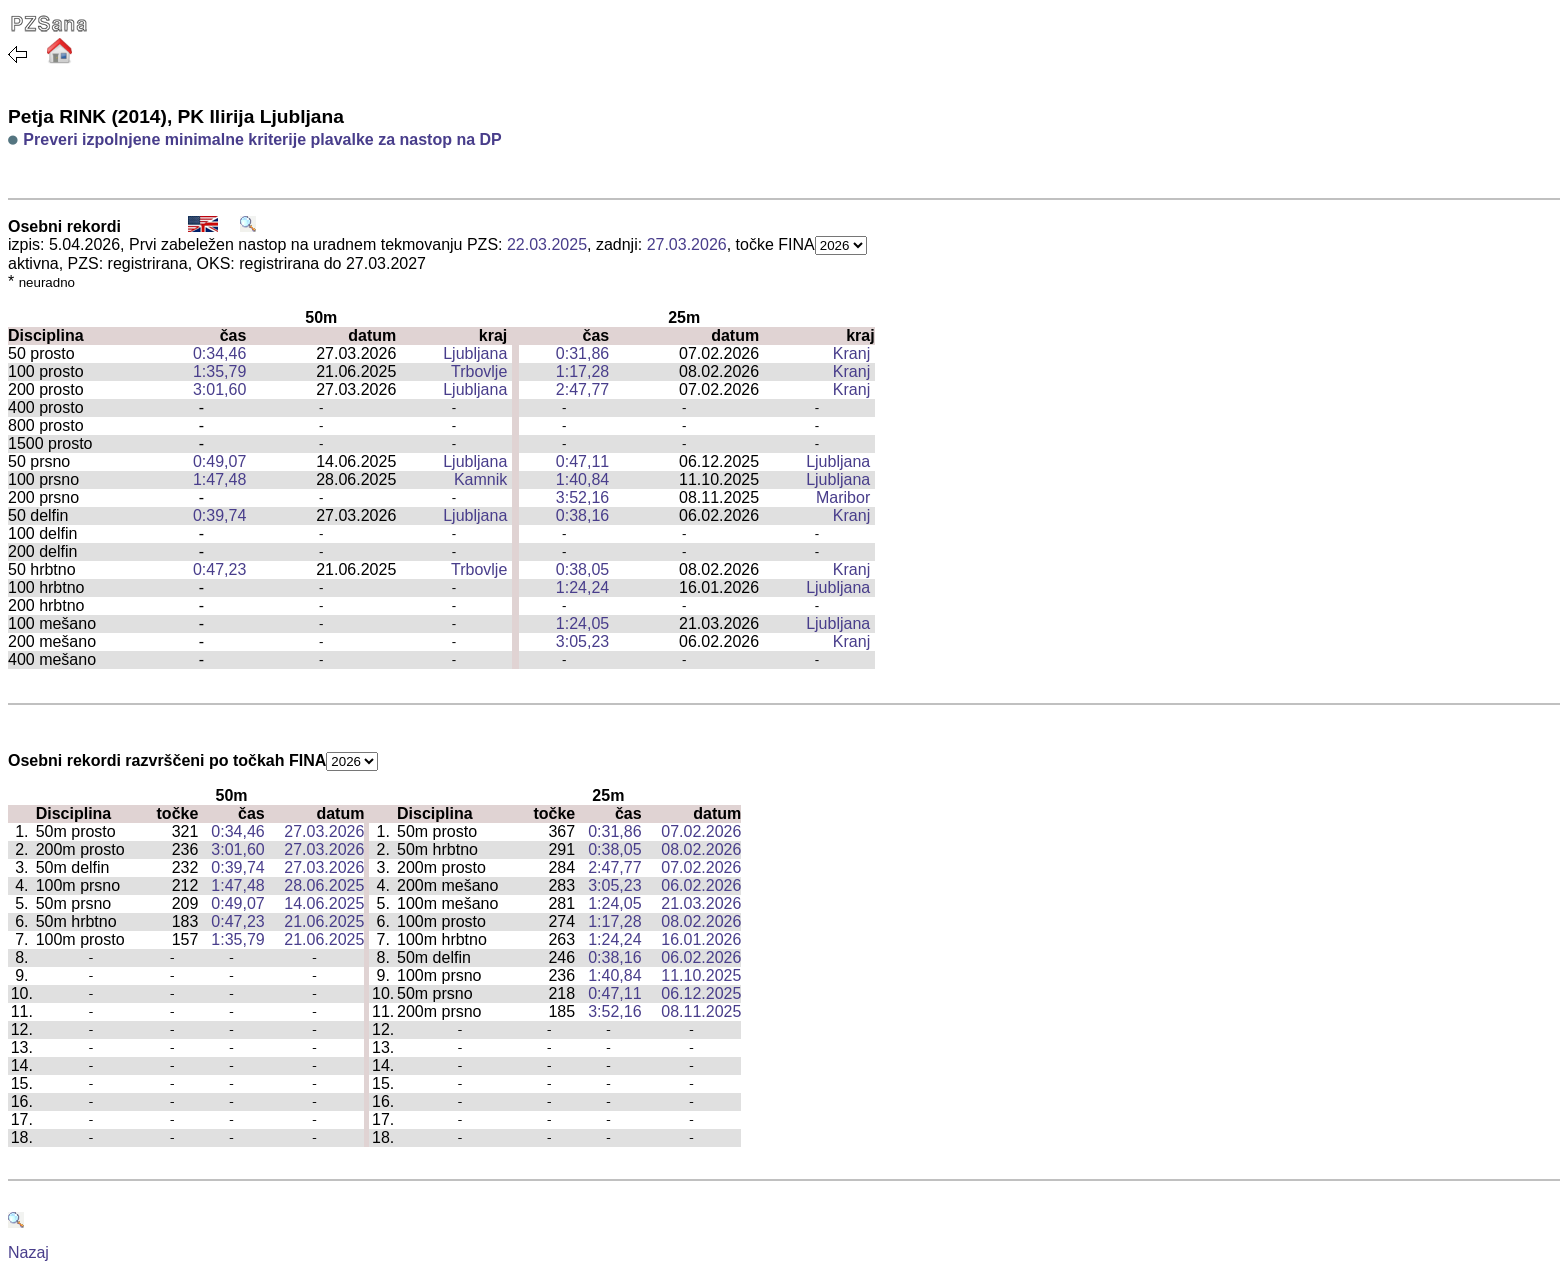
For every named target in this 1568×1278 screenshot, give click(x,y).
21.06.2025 (324, 921)
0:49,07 (219, 461)
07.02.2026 (701, 831)
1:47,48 (219, 479)
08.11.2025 (701, 1011)
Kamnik (480, 479)
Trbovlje (479, 371)
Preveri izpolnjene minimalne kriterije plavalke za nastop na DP (262, 139)
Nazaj (28, 1252)
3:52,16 (582, 497)
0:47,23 (219, 569)
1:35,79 (219, 371)
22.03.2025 (547, 244)
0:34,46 (219, 353)
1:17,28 (582, 371)
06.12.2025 (701, 993)
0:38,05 (582, 569)
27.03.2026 (687, 244)
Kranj (851, 353)
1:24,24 (582, 587)
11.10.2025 (701, 975)
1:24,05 (582, 623)
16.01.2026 (701, 939)
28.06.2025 (324, 885)
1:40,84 (582, 479)
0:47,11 (582, 461)
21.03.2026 (701, 903)
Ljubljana (475, 353)
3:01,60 (219, 389)
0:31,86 (582, 353)
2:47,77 (582, 389)
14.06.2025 (324, 903)
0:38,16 (582, 515)
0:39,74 (219, 515)
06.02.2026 (701, 885)
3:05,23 (582, 641)
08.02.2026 (701, 849)
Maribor (843, 497)
